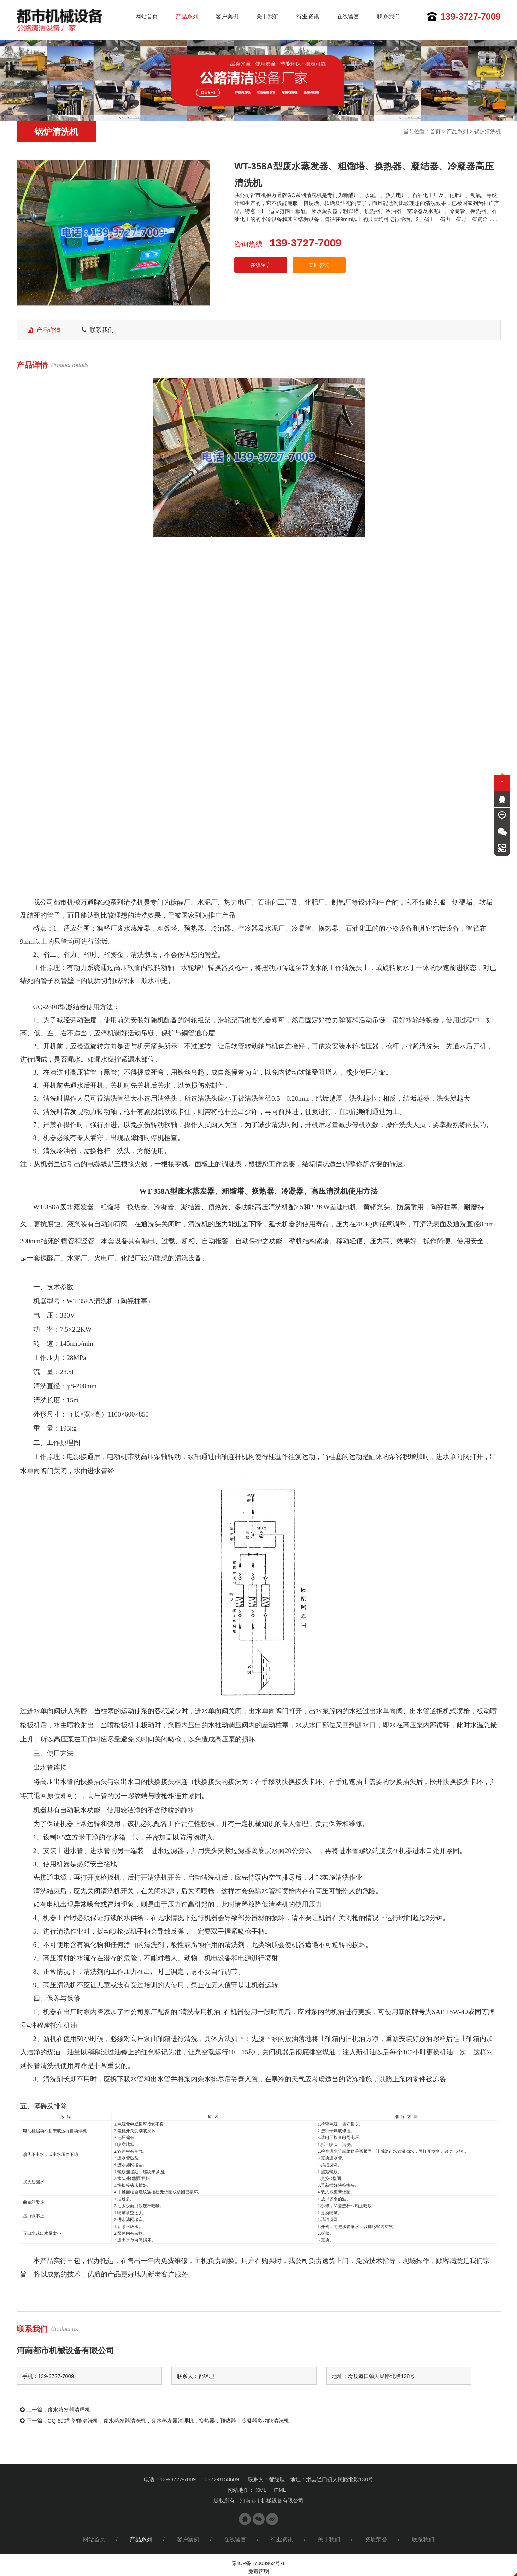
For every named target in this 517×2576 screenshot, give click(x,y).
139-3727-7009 (471, 16)
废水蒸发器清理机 (69, 2410)
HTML (278, 2490)
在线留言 (348, 16)
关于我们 (267, 16)
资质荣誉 (376, 2539)
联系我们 (388, 16)
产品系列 (187, 16)
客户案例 (227, 16)
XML (260, 2490)
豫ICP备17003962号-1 (258, 2563)
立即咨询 (319, 265)
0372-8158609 (222, 2479)
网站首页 (146, 16)
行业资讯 (307, 16)
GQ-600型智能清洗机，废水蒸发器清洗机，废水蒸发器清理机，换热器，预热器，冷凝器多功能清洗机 (168, 2421)
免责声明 (258, 2571)
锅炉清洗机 (487, 131)
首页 (435, 131)
